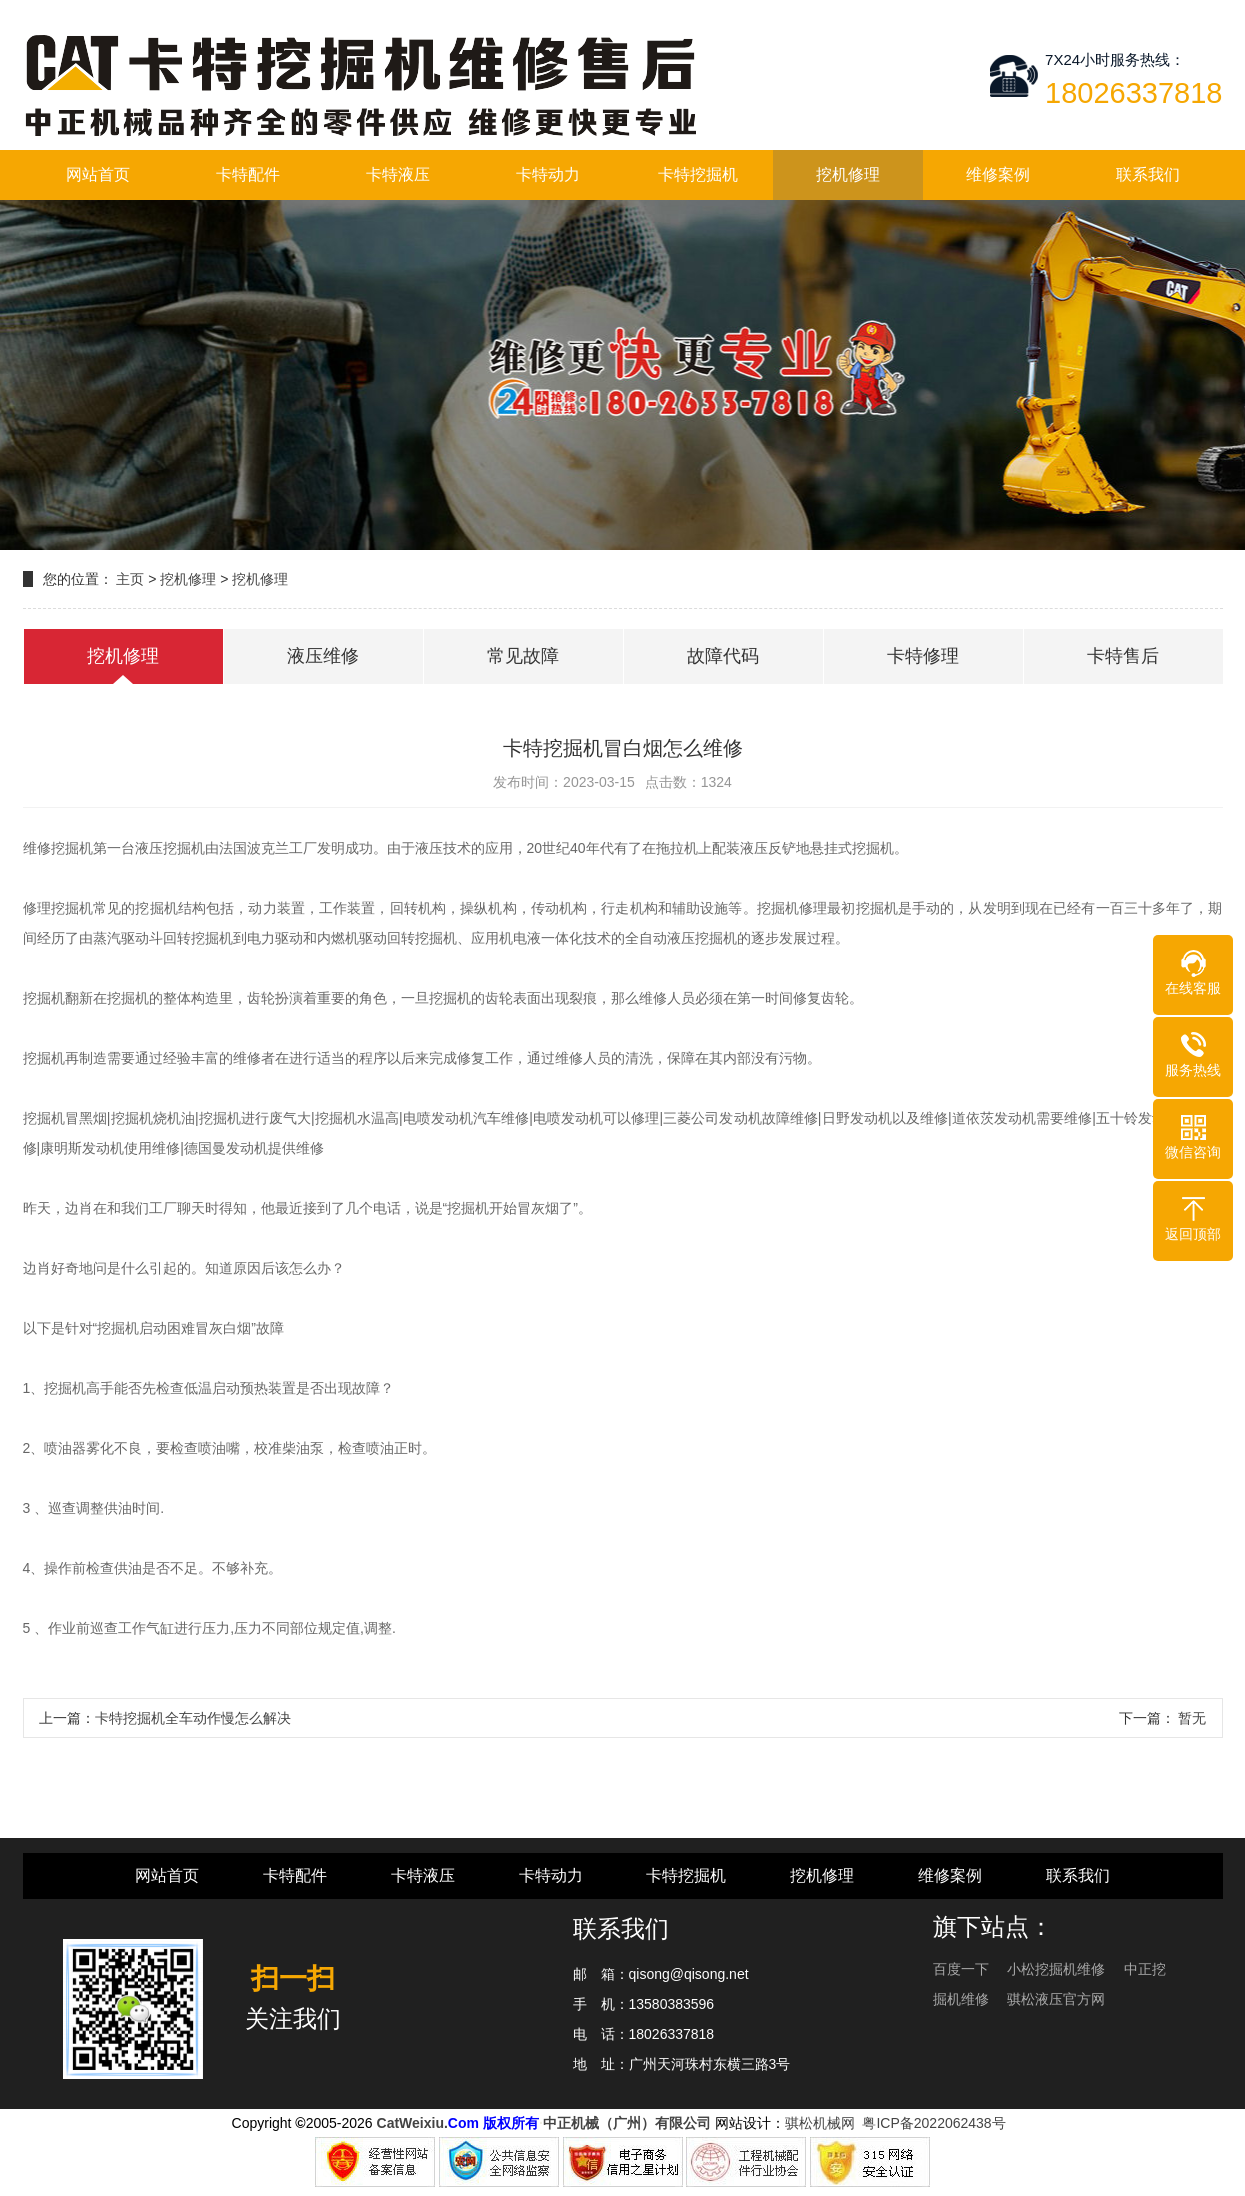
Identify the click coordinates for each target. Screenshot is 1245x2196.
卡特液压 (398, 174)
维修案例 (998, 174)
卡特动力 (548, 174)
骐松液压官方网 (1056, 1999)
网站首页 (98, 174)
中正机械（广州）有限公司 (627, 2123)
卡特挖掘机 (698, 174)
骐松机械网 (820, 2123)
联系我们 (1148, 174)
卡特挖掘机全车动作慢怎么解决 (193, 1718)
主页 (130, 579)
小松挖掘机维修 (1058, 1969)
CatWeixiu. (412, 2123)
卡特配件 (248, 174)
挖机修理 (848, 174)
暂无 (1191, 1718)
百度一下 (963, 1969)
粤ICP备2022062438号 (937, 2123)
